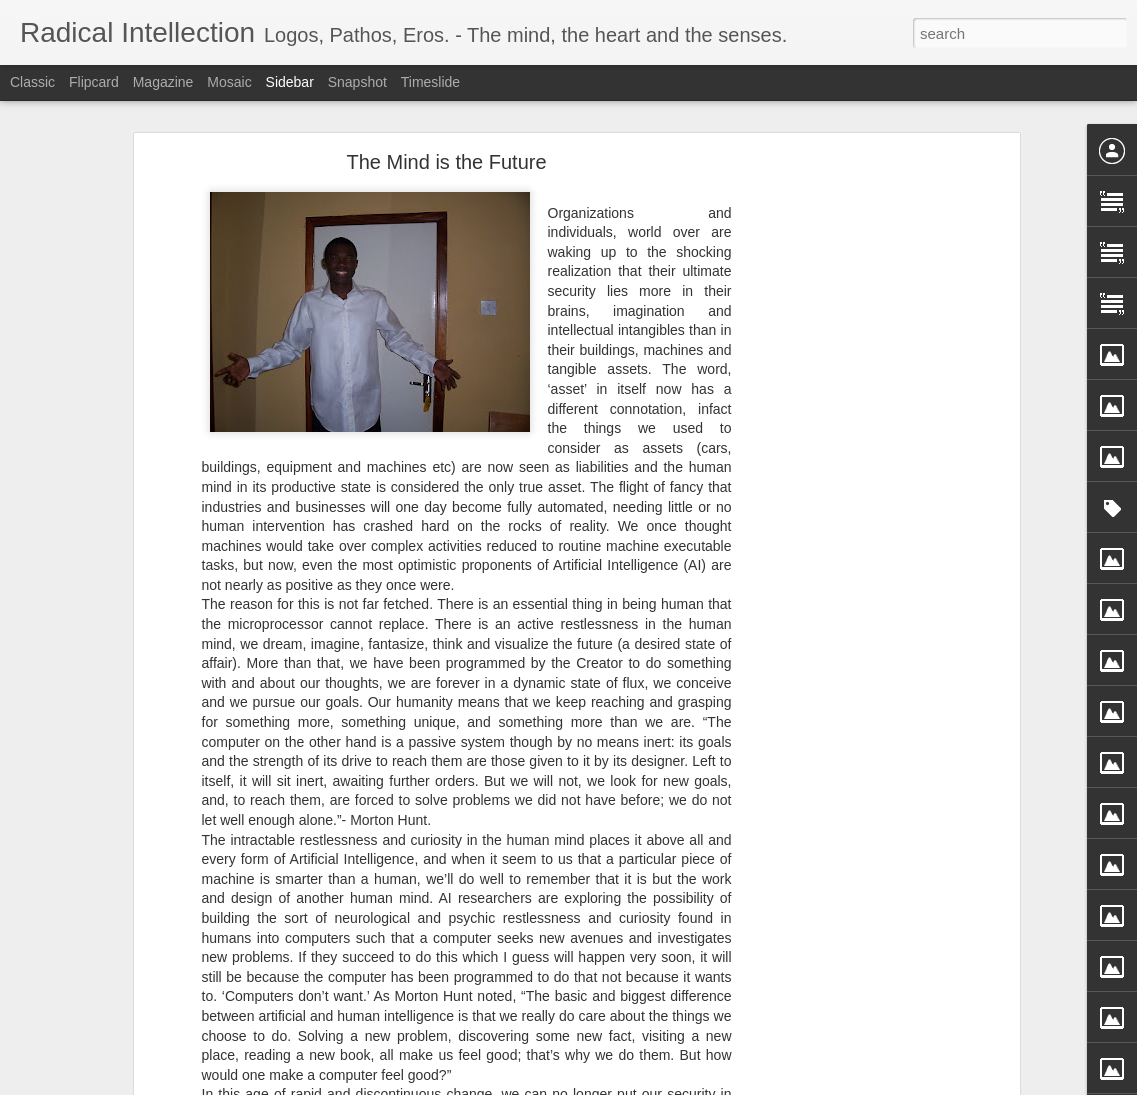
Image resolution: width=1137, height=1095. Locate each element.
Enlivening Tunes (94, 1022)
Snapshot (357, 82)
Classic (32, 82)
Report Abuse (689, 1084)
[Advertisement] (842, 383)
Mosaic (229, 82)
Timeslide (430, 82)
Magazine (163, 82)
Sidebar (290, 82)
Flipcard (94, 82)
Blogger (631, 1084)
